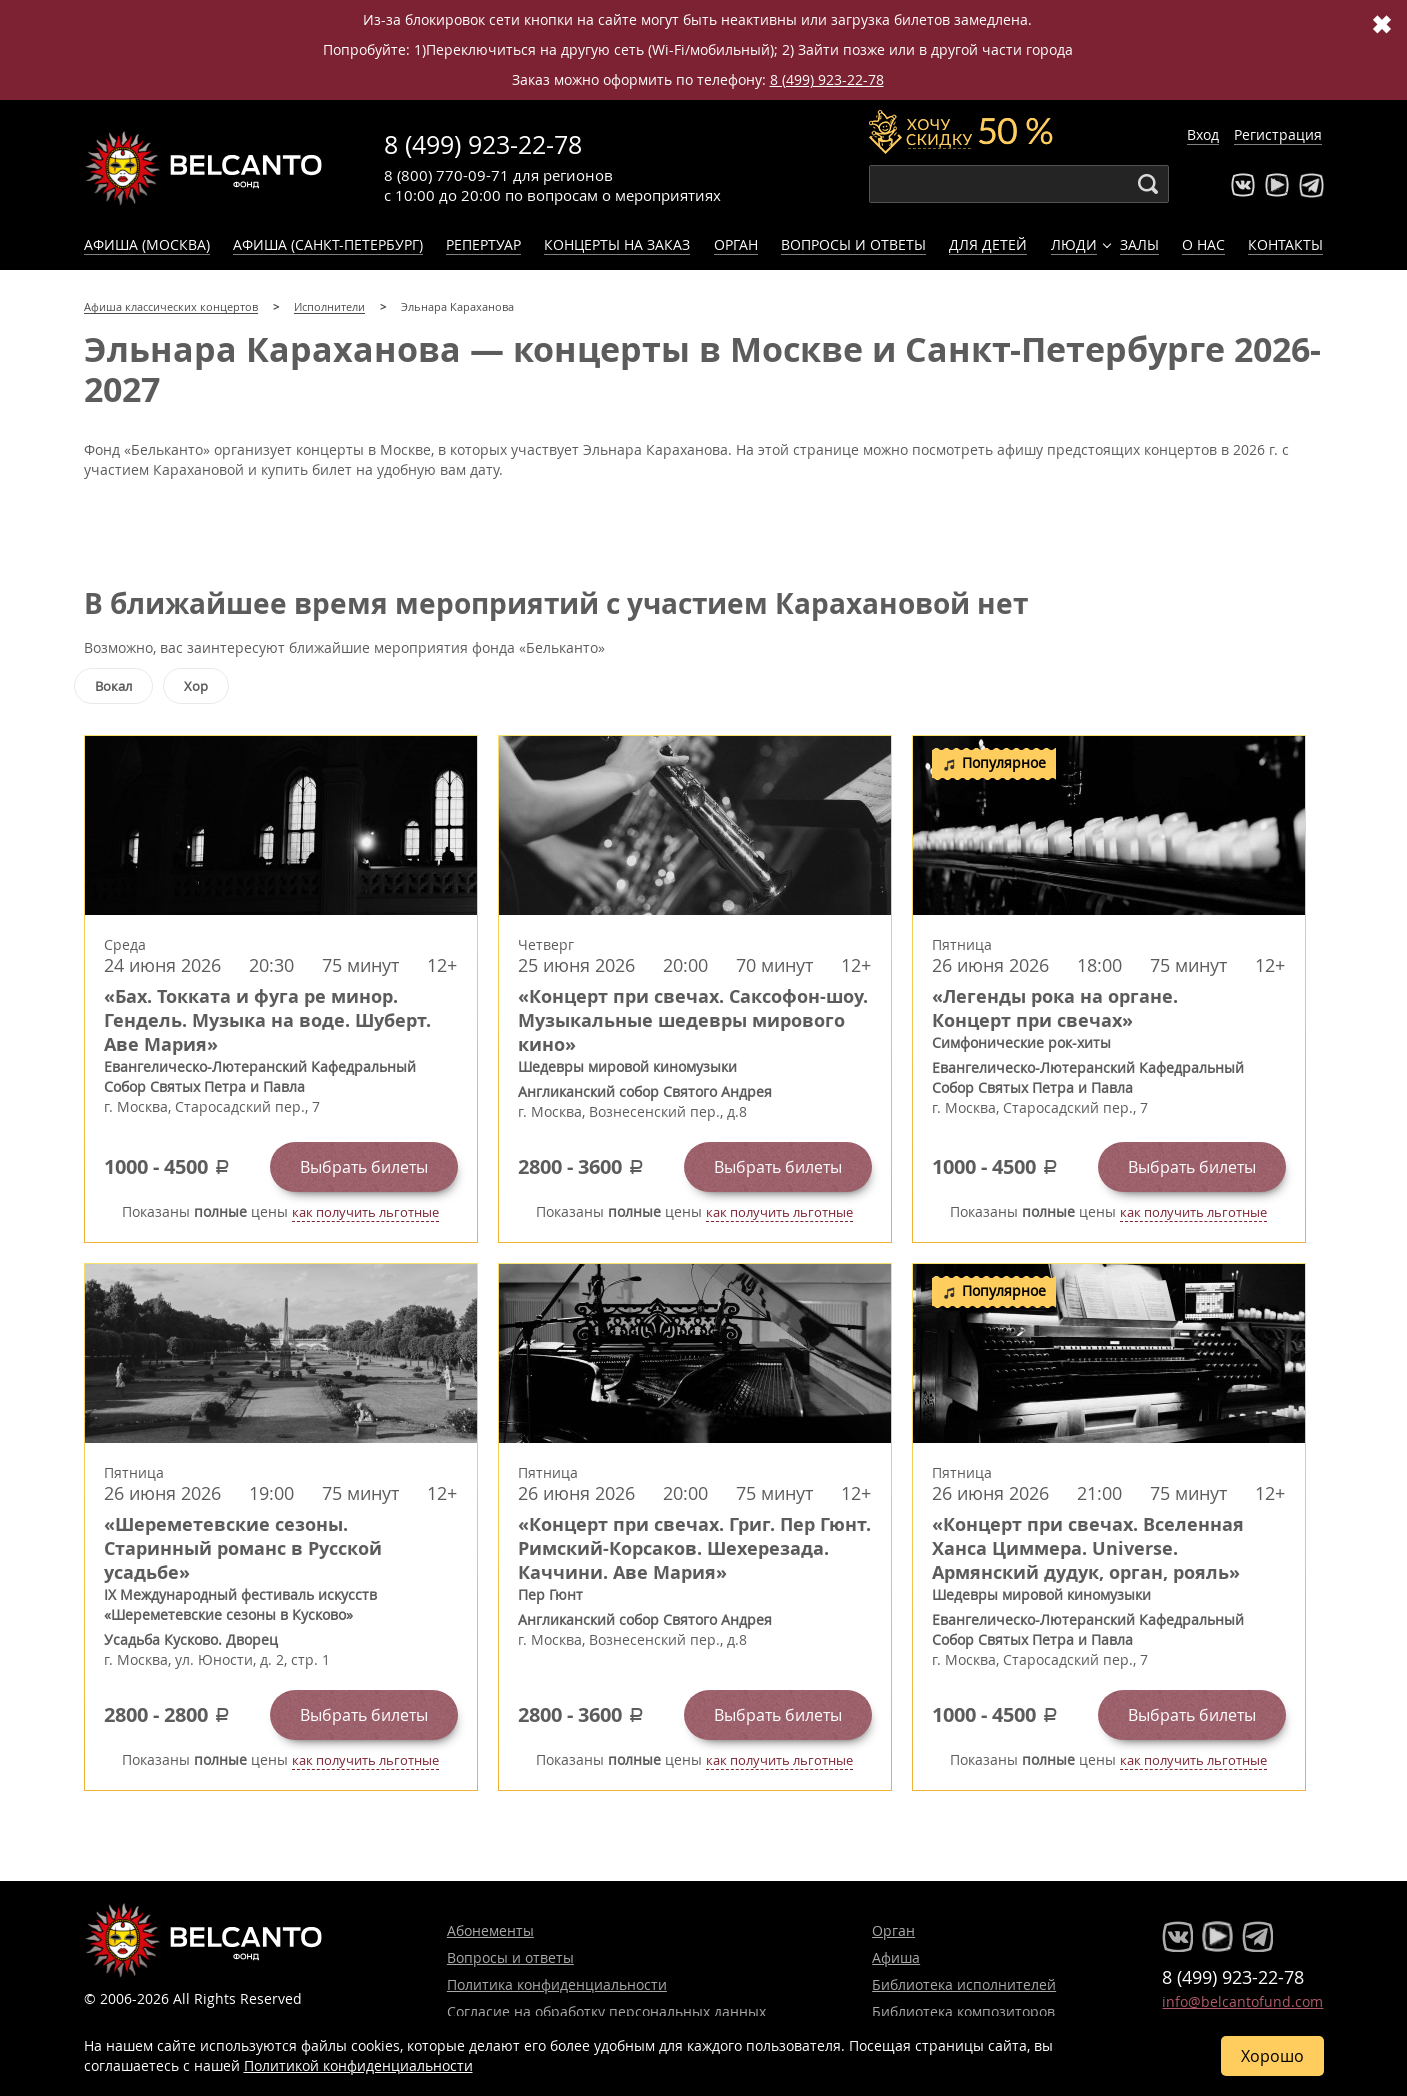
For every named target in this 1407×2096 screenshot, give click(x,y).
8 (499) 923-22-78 (827, 79)
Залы (1139, 244)
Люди (1074, 244)
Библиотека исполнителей (964, 1984)
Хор (196, 686)
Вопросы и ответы (853, 244)
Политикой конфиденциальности (358, 2065)
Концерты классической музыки (204, 168)
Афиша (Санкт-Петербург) (328, 244)
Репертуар (483, 244)
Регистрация (1278, 134)
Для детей (988, 244)
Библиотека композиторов (963, 2011)
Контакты (1285, 244)
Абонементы (490, 1930)
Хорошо (1272, 2056)
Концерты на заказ (617, 244)
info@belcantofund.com (1242, 2001)
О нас (1203, 244)
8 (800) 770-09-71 (446, 175)
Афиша (896, 1957)
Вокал (113, 686)
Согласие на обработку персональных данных (606, 2011)
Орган (736, 244)
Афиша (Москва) (147, 244)
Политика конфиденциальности (557, 1984)
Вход (1203, 134)
